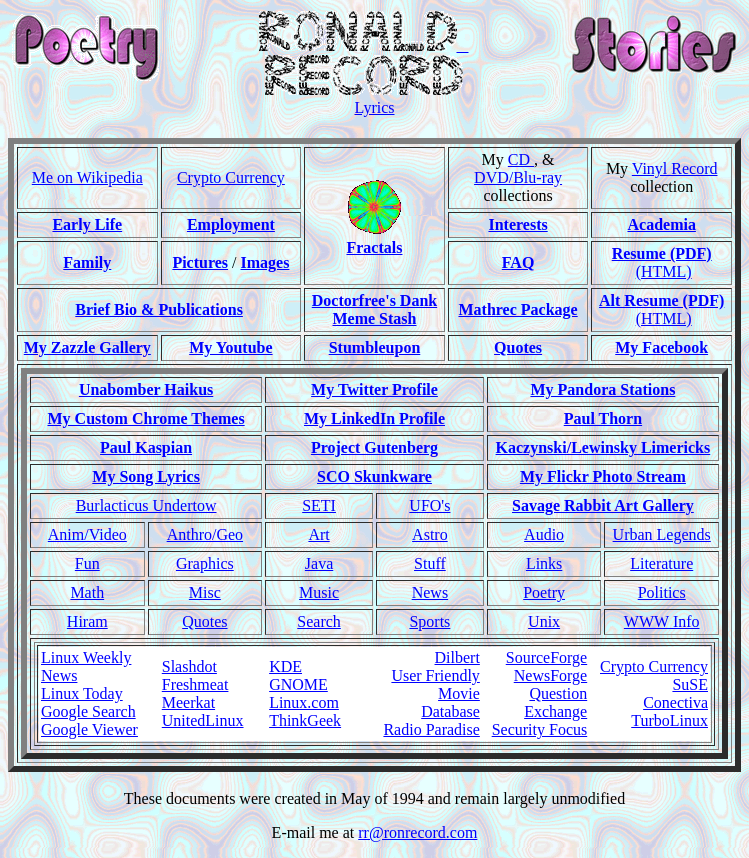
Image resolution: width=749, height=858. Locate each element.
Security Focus (540, 729)
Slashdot (189, 666)
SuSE (690, 684)
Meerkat (188, 702)
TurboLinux (669, 720)
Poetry (544, 592)
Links (544, 563)
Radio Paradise (431, 729)
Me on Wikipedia (87, 177)
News (430, 592)
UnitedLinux (203, 720)
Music (319, 592)
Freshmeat (195, 684)
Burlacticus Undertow (146, 505)
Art (318, 534)
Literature (661, 563)
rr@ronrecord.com (417, 832)
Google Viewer (89, 729)
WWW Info (662, 621)
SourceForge (546, 657)
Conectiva (675, 702)
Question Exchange (555, 702)
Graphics (205, 563)
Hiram (87, 621)
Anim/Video (87, 534)
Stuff (430, 563)
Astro (430, 534)
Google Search (88, 711)
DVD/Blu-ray (518, 177)
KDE (285, 666)
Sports (429, 621)
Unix (544, 621)
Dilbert (457, 657)
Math (87, 592)
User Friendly (435, 675)
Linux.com (304, 702)
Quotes (204, 621)
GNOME (298, 684)
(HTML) (664, 271)
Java (319, 563)
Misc (205, 592)
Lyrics (375, 107)
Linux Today (82, 693)
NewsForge (550, 675)
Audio (544, 534)
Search (319, 621)
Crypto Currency (231, 177)
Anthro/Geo (205, 534)
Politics (662, 592)
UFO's (429, 505)
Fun (87, 563)
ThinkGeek (305, 720)
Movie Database (450, 702)
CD (521, 159)
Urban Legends (662, 534)
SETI (319, 505)
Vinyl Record (675, 168)
